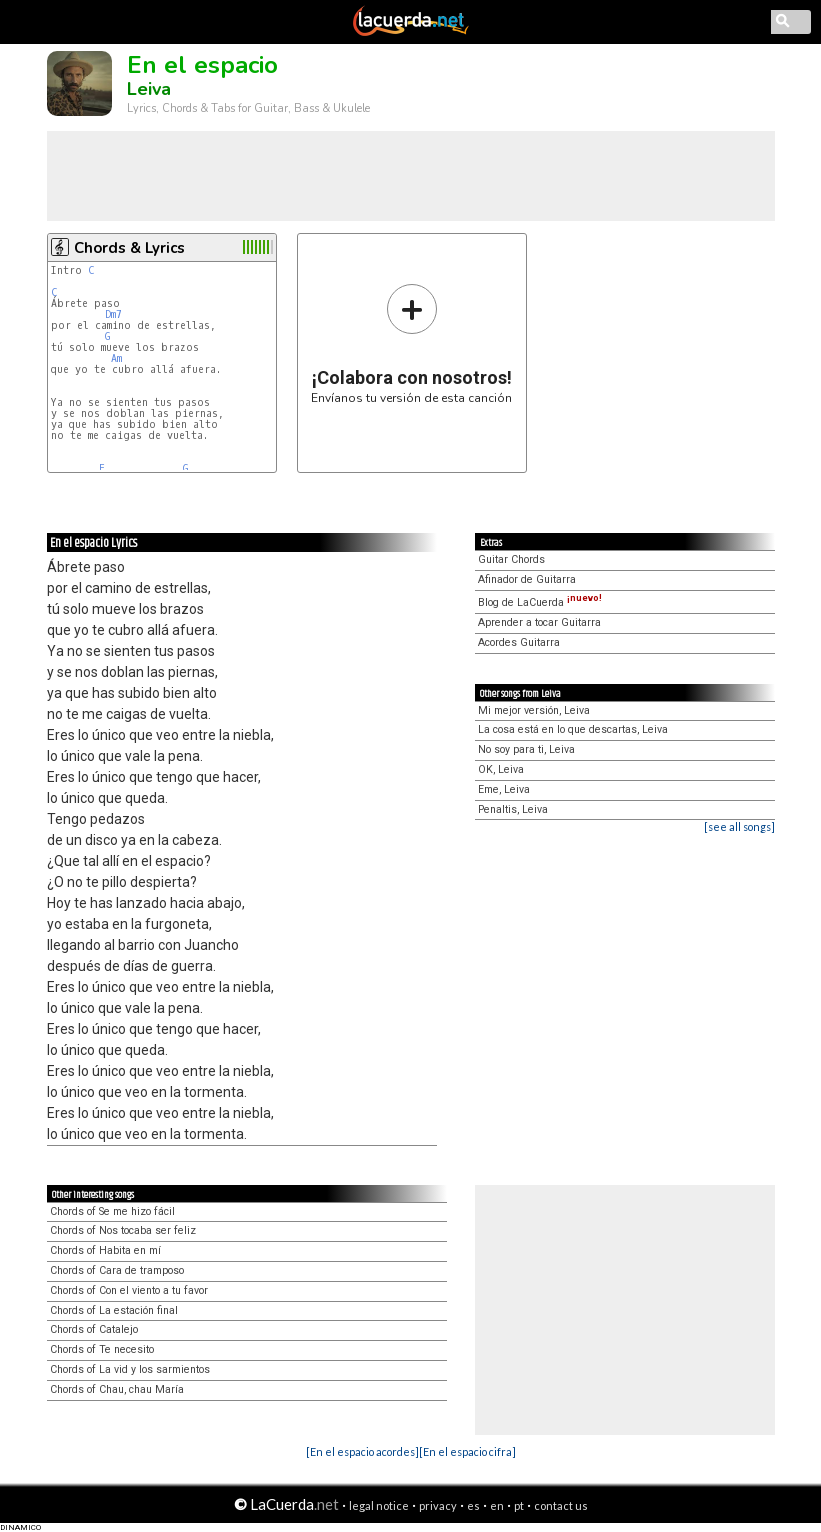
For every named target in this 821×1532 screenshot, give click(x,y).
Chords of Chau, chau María (117, 1389)
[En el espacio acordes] (362, 1451)
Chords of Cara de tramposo (117, 1270)
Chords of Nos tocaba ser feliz (123, 1230)
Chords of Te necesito (102, 1349)
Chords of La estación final (114, 1310)
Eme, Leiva (504, 789)
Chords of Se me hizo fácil (112, 1211)
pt (519, 1505)
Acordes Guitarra (519, 642)
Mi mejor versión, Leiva (534, 710)
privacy (438, 1505)
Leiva (149, 89)
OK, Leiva (501, 769)
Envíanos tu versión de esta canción (411, 343)
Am (116, 358)
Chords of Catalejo (94, 1329)
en (497, 1505)
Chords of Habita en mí (105, 1250)
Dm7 (113, 314)
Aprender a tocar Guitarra (539, 622)
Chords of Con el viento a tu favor (129, 1290)
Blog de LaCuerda (540, 602)
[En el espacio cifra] (467, 1451)
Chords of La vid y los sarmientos (130, 1369)
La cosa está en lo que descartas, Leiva (573, 729)
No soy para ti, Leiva (526, 749)
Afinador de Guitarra (527, 579)
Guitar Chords (511, 559)
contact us (561, 1505)
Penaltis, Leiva (513, 809)
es (473, 1505)
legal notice (379, 1505)
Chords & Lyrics (129, 248)
